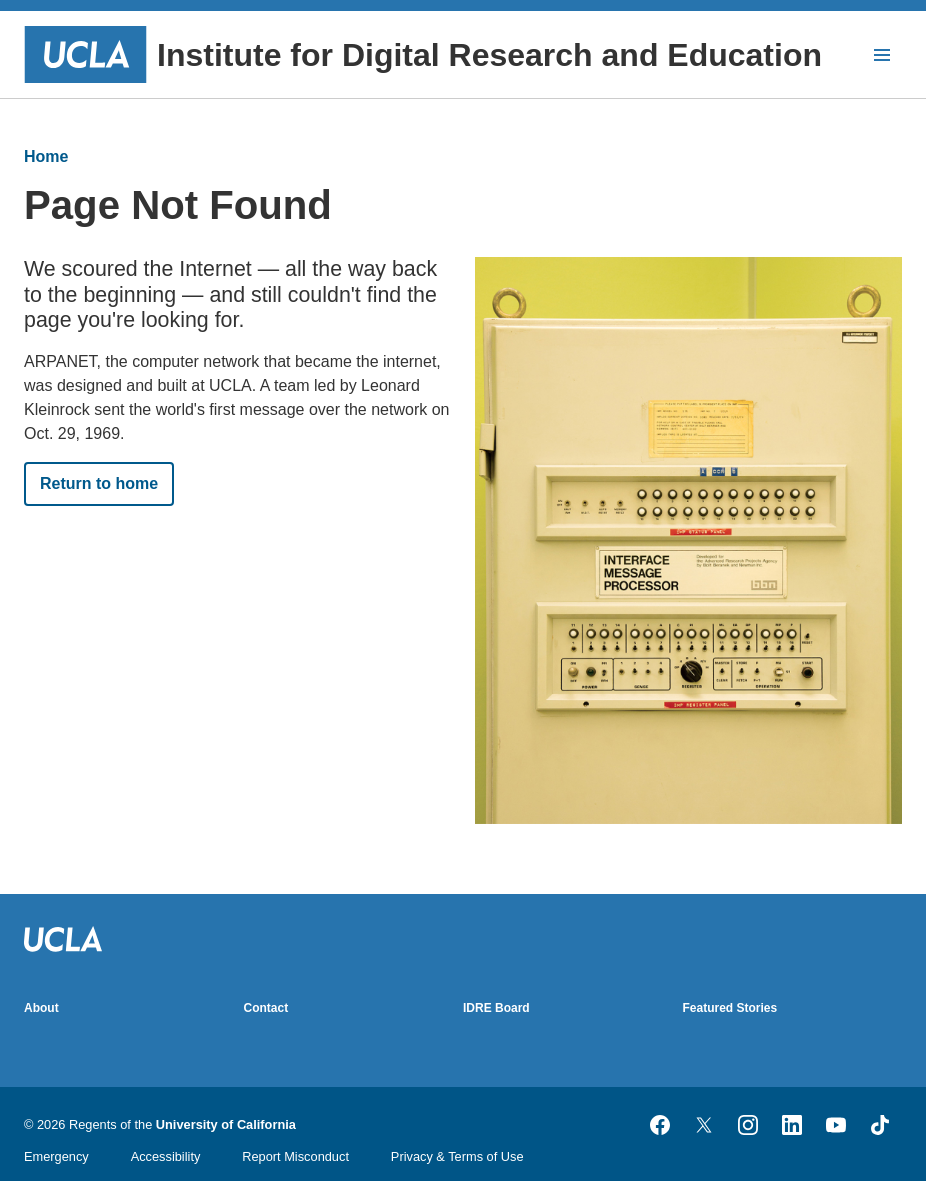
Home (46, 156)
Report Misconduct (295, 1156)
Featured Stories (730, 1008)
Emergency (56, 1156)
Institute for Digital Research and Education (423, 54)
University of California (226, 1124)
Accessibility (166, 1156)
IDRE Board (496, 1008)
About (41, 1008)
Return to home (99, 483)
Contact (266, 1008)
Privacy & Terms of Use (457, 1156)
